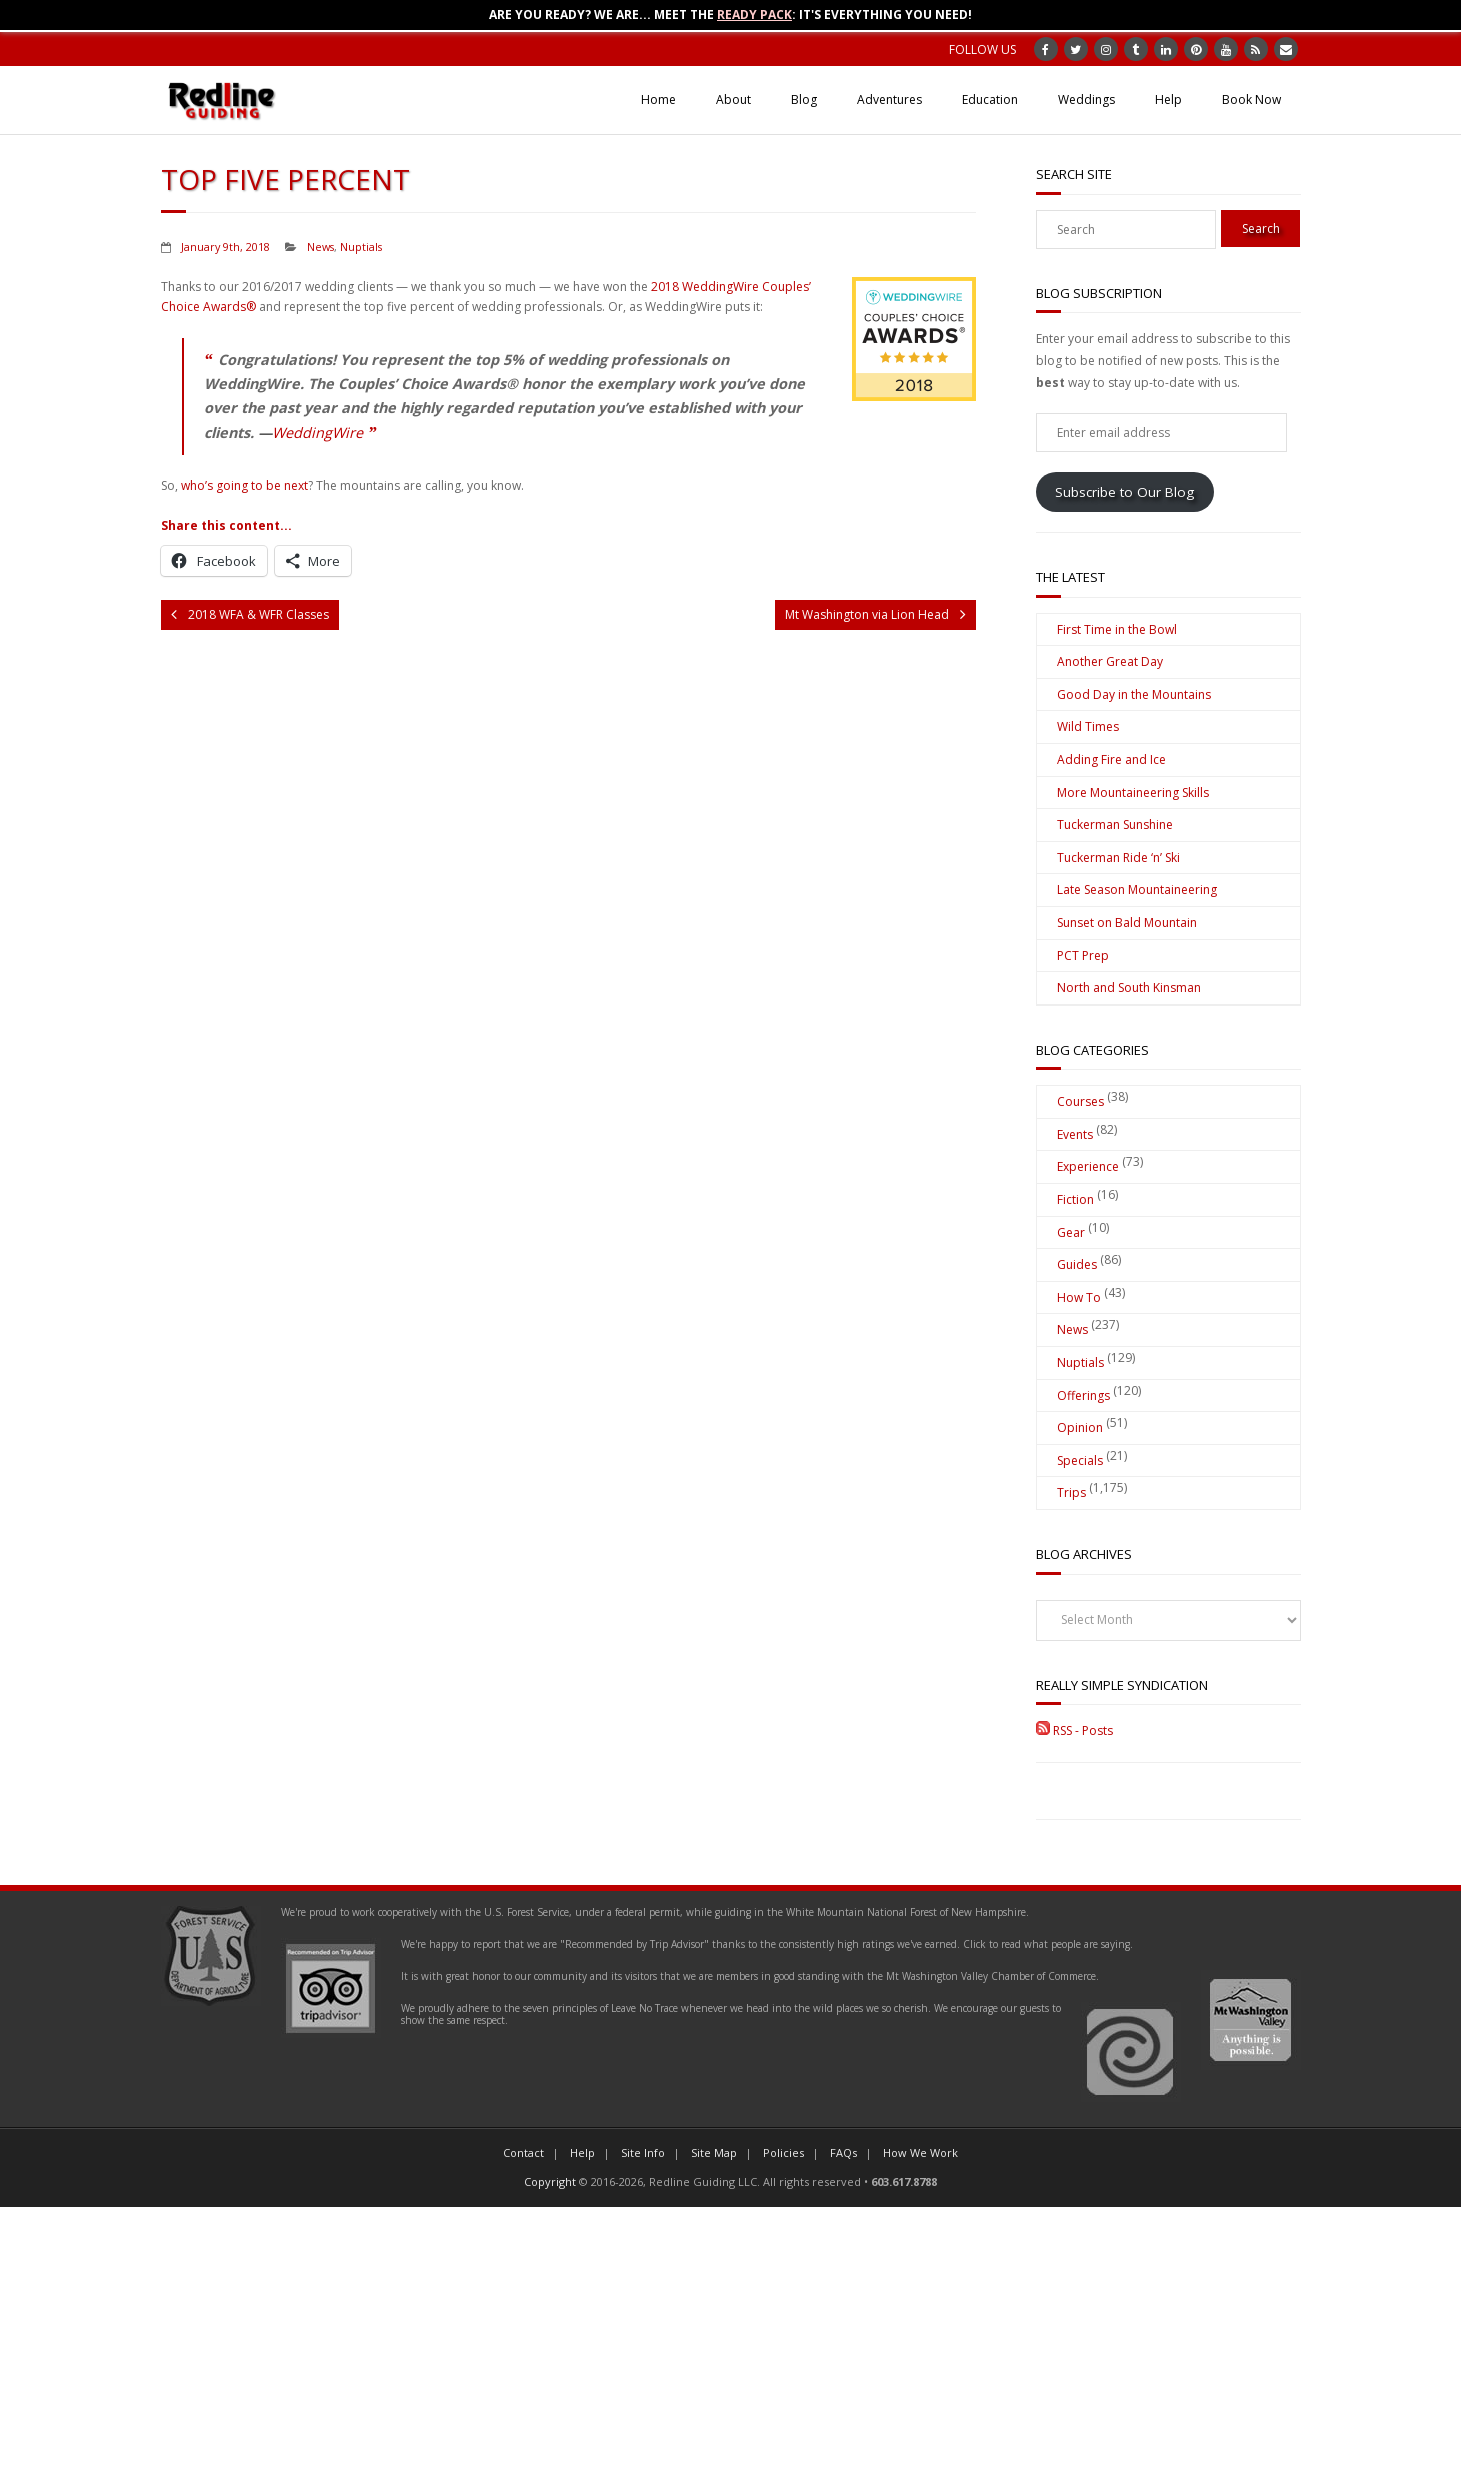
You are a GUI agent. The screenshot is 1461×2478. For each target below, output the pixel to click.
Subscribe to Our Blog (1124, 492)
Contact (523, 2152)
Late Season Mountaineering (1137, 889)
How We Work (920, 2152)
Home (658, 99)
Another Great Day (1110, 661)
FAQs (843, 2152)
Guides (1077, 1264)
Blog (804, 99)
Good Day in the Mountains (1134, 694)
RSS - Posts (1074, 1730)
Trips (1071, 1492)
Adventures (889, 99)
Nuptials (361, 246)
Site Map (714, 2152)
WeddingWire (317, 432)
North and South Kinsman (1129, 987)
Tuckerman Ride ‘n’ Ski (1118, 857)
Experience (1088, 1166)
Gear (1071, 1232)
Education (990, 99)
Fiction (1075, 1199)
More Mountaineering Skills (1133, 792)
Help (1168, 99)
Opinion (1080, 1427)
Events (1075, 1134)
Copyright (550, 2181)
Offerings (1083, 1395)
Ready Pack (754, 14)
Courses (1080, 1101)
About (733, 99)
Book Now (1251, 99)
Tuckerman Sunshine (1115, 824)
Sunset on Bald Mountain (1127, 922)
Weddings (1086, 99)
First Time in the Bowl (1117, 629)
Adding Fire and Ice (1111, 759)
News (320, 246)
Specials (1080, 1460)
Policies (783, 2152)
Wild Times (1088, 726)
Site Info (643, 2152)
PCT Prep (1083, 955)
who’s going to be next (244, 485)
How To (1079, 1297)
